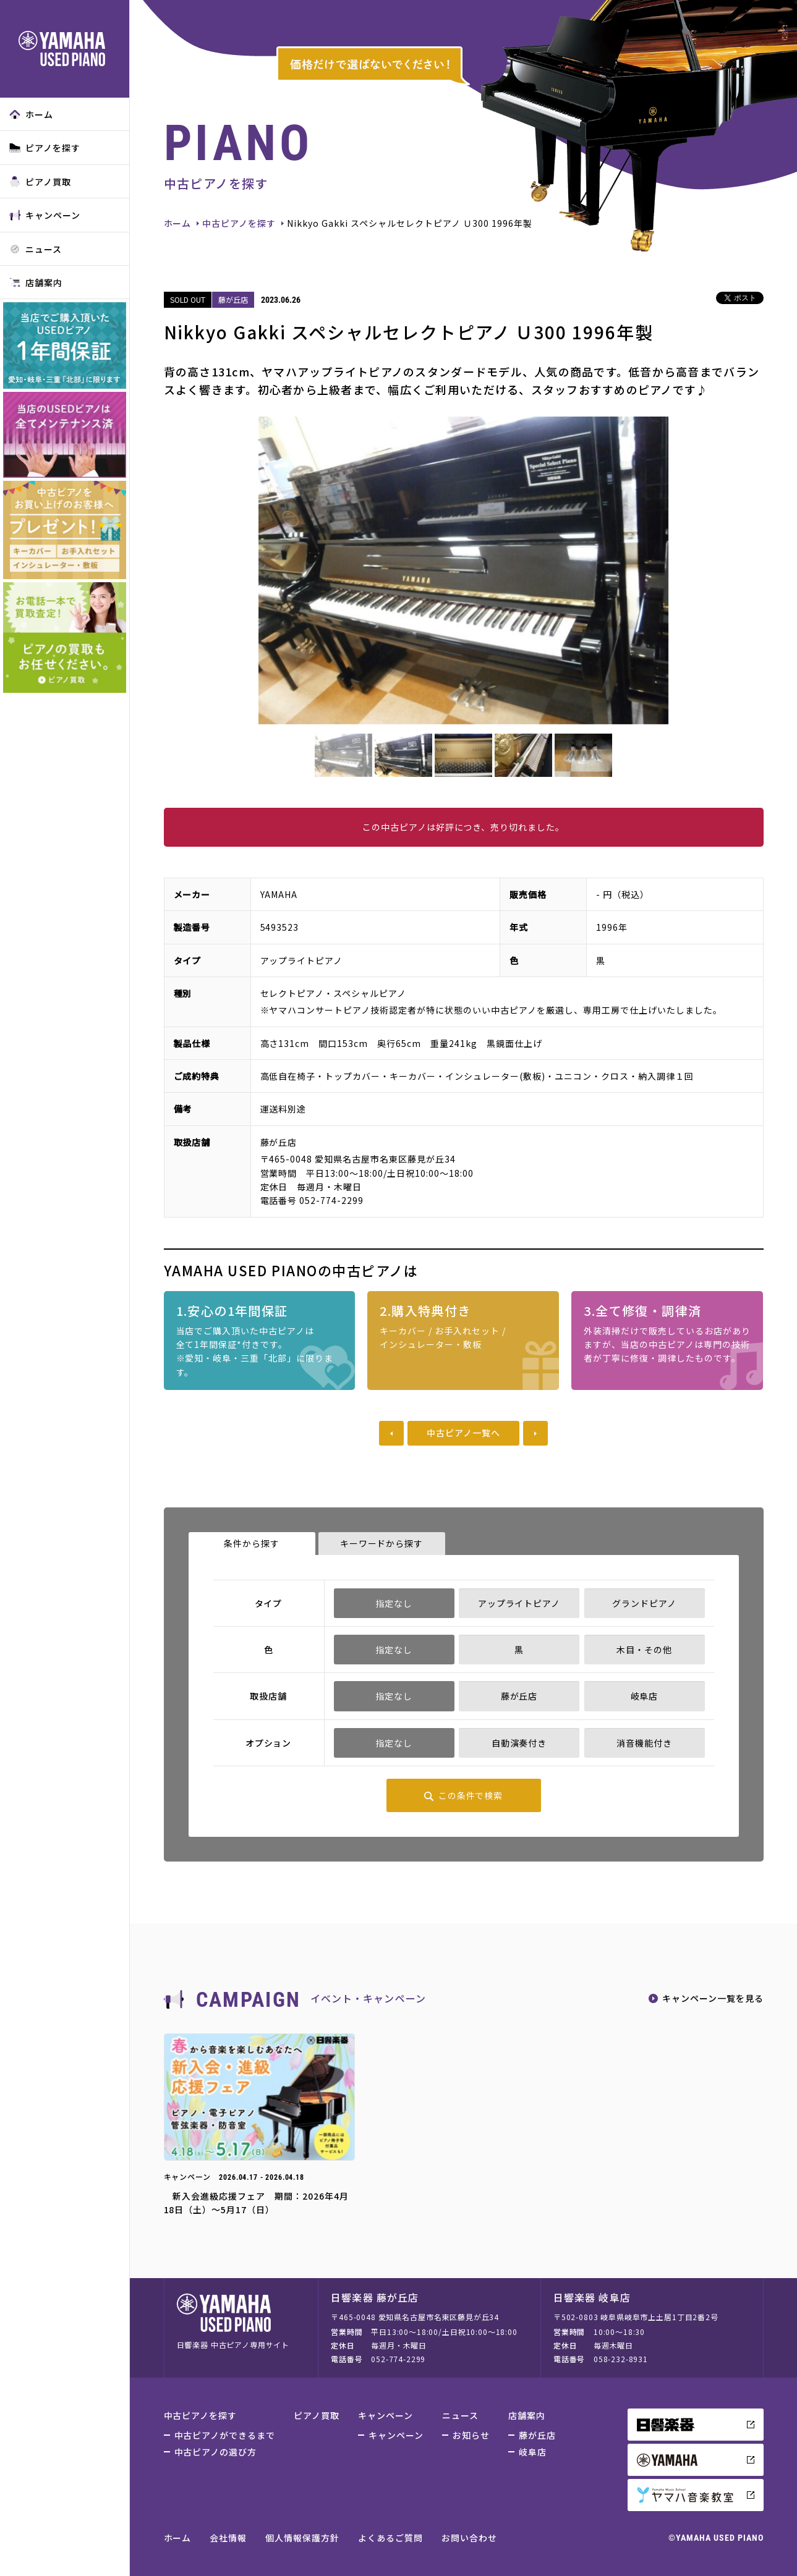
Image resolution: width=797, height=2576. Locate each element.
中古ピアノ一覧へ (463, 1432)
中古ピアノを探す (239, 223)
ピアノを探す (44, 148)
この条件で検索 (470, 1795)
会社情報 (228, 2538)
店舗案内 (35, 282)
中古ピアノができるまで (225, 2435)
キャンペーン (44, 215)
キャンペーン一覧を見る (713, 1998)
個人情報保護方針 (302, 2538)
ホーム (31, 114)
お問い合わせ (469, 2538)
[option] (464, 570)
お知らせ (471, 2435)
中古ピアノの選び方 (215, 2452)
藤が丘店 (537, 2435)
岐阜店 (533, 2452)
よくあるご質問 (390, 2538)
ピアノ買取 (40, 182)
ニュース (35, 249)
